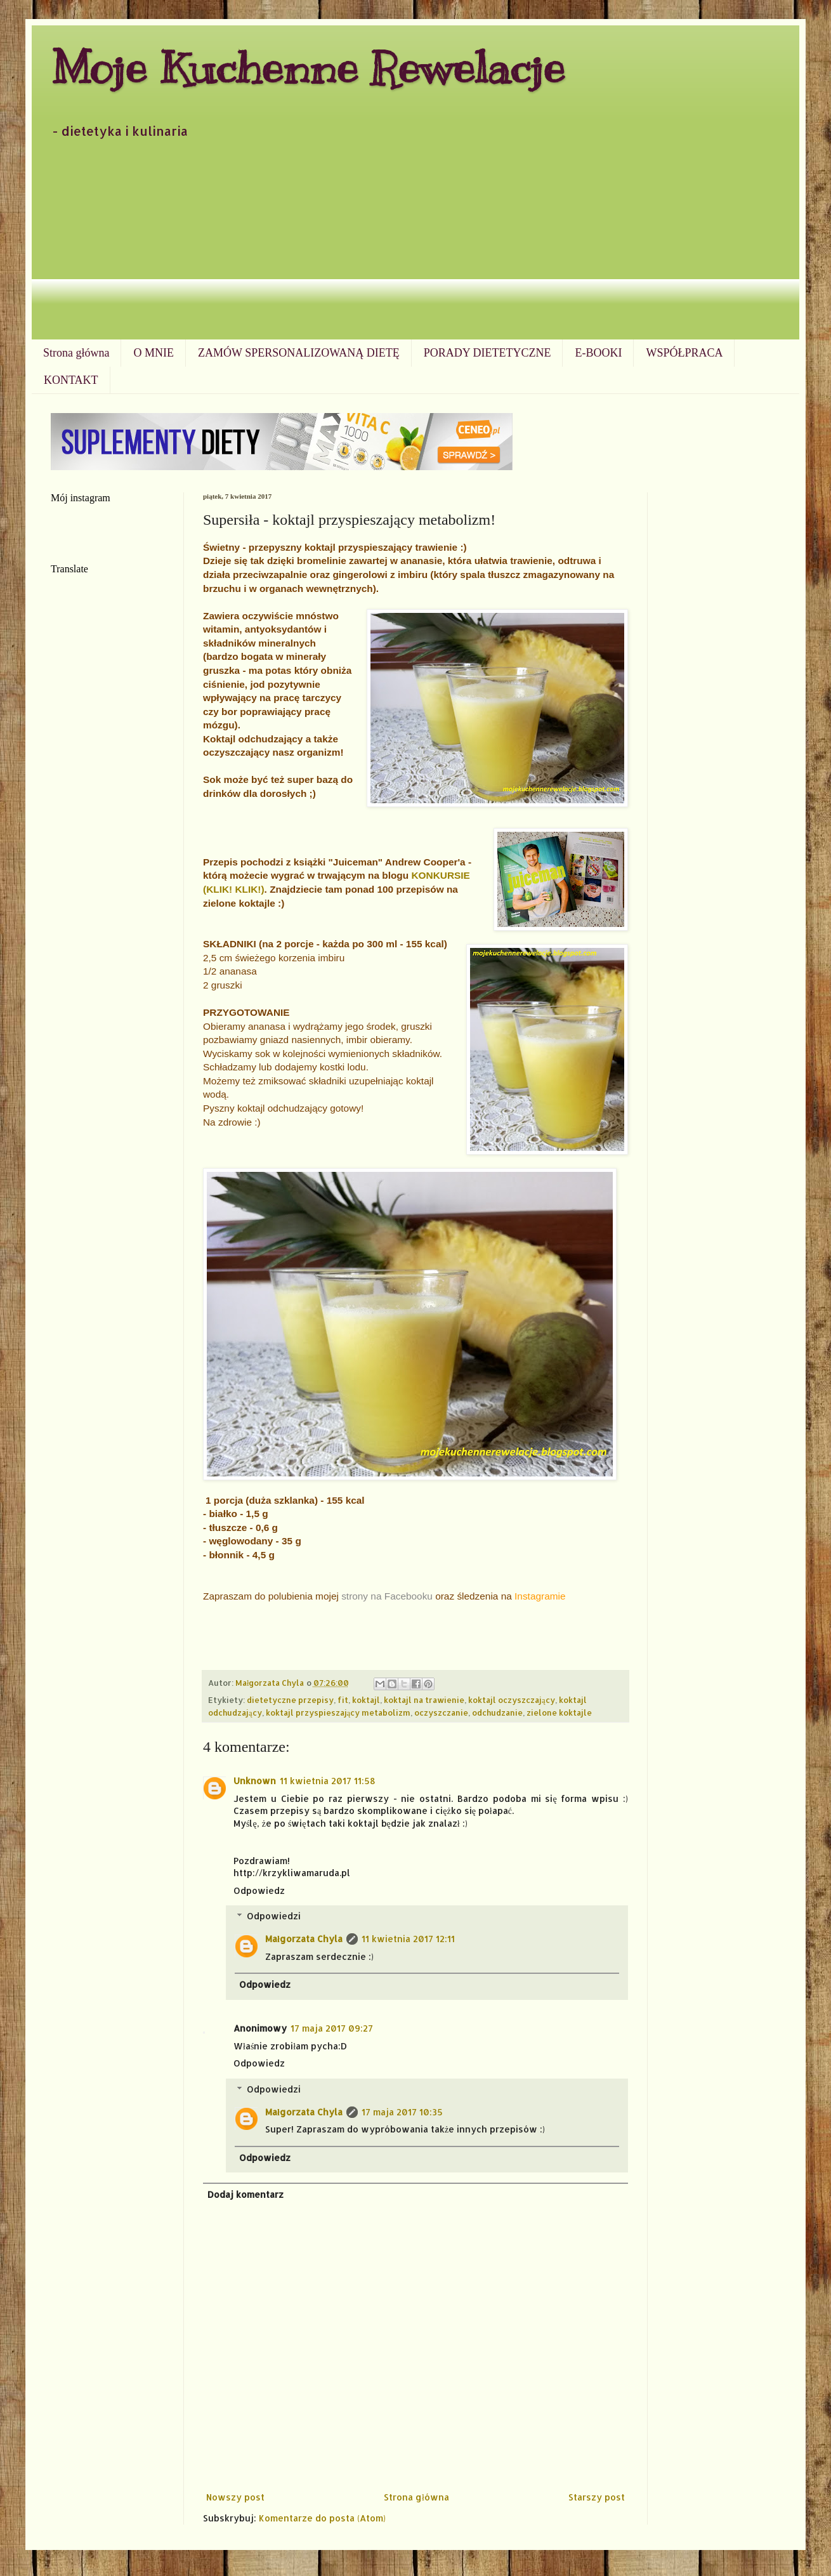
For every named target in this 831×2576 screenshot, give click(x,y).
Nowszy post (235, 2497)
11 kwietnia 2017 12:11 (408, 1938)
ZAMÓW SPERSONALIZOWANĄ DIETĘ (299, 352)
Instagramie (539, 1596)
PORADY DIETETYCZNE (487, 352)
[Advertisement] (415, 244)
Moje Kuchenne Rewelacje (308, 67)
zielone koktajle (559, 1712)
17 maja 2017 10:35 (402, 2111)
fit (342, 1700)
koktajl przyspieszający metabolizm (338, 1712)
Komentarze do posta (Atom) (322, 2518)
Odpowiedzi (274, 1915)
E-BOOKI (598, 352)
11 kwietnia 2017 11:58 (328, 1780)
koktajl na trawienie (424, 1700)
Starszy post (596, 2497)
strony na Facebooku (387, 1596)
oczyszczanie (441, 1712)
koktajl (366, 1700)
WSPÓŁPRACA (684, 352)
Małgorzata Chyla (304, 1938)
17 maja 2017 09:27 (332, 2028)
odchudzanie (497, 1712)
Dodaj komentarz (245, 2194)
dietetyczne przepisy (290, 1700)
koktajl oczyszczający (511, 1700)
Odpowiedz (259, 1890)
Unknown (254, 1780)
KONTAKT (71, 380)
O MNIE (153, 352)
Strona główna (76, 352)
